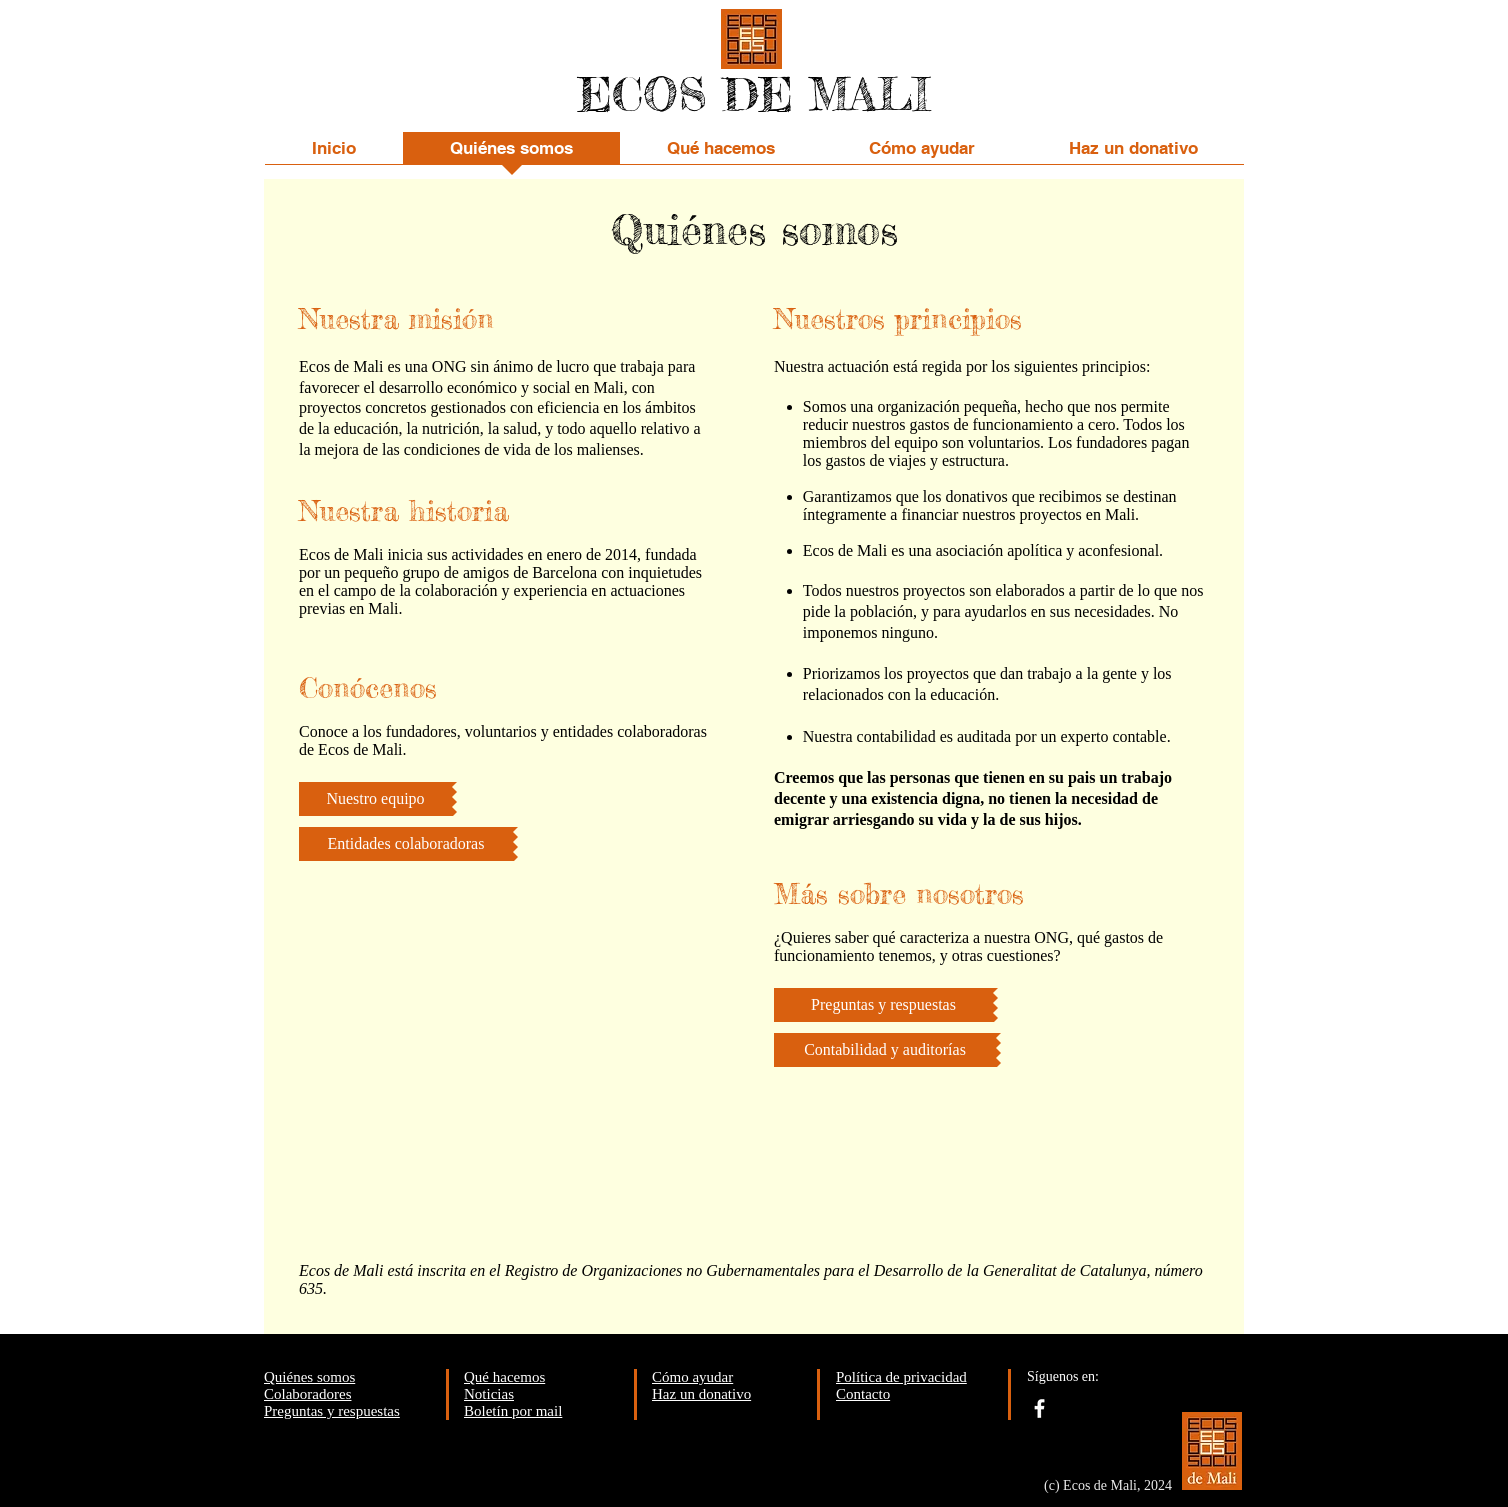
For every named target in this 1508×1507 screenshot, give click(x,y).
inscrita (441, 1270)
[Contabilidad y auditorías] (885, 1050)
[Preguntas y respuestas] (883, 1005)
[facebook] (1039, 1408)
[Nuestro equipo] (375, 799)
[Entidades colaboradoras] (406, 844)
